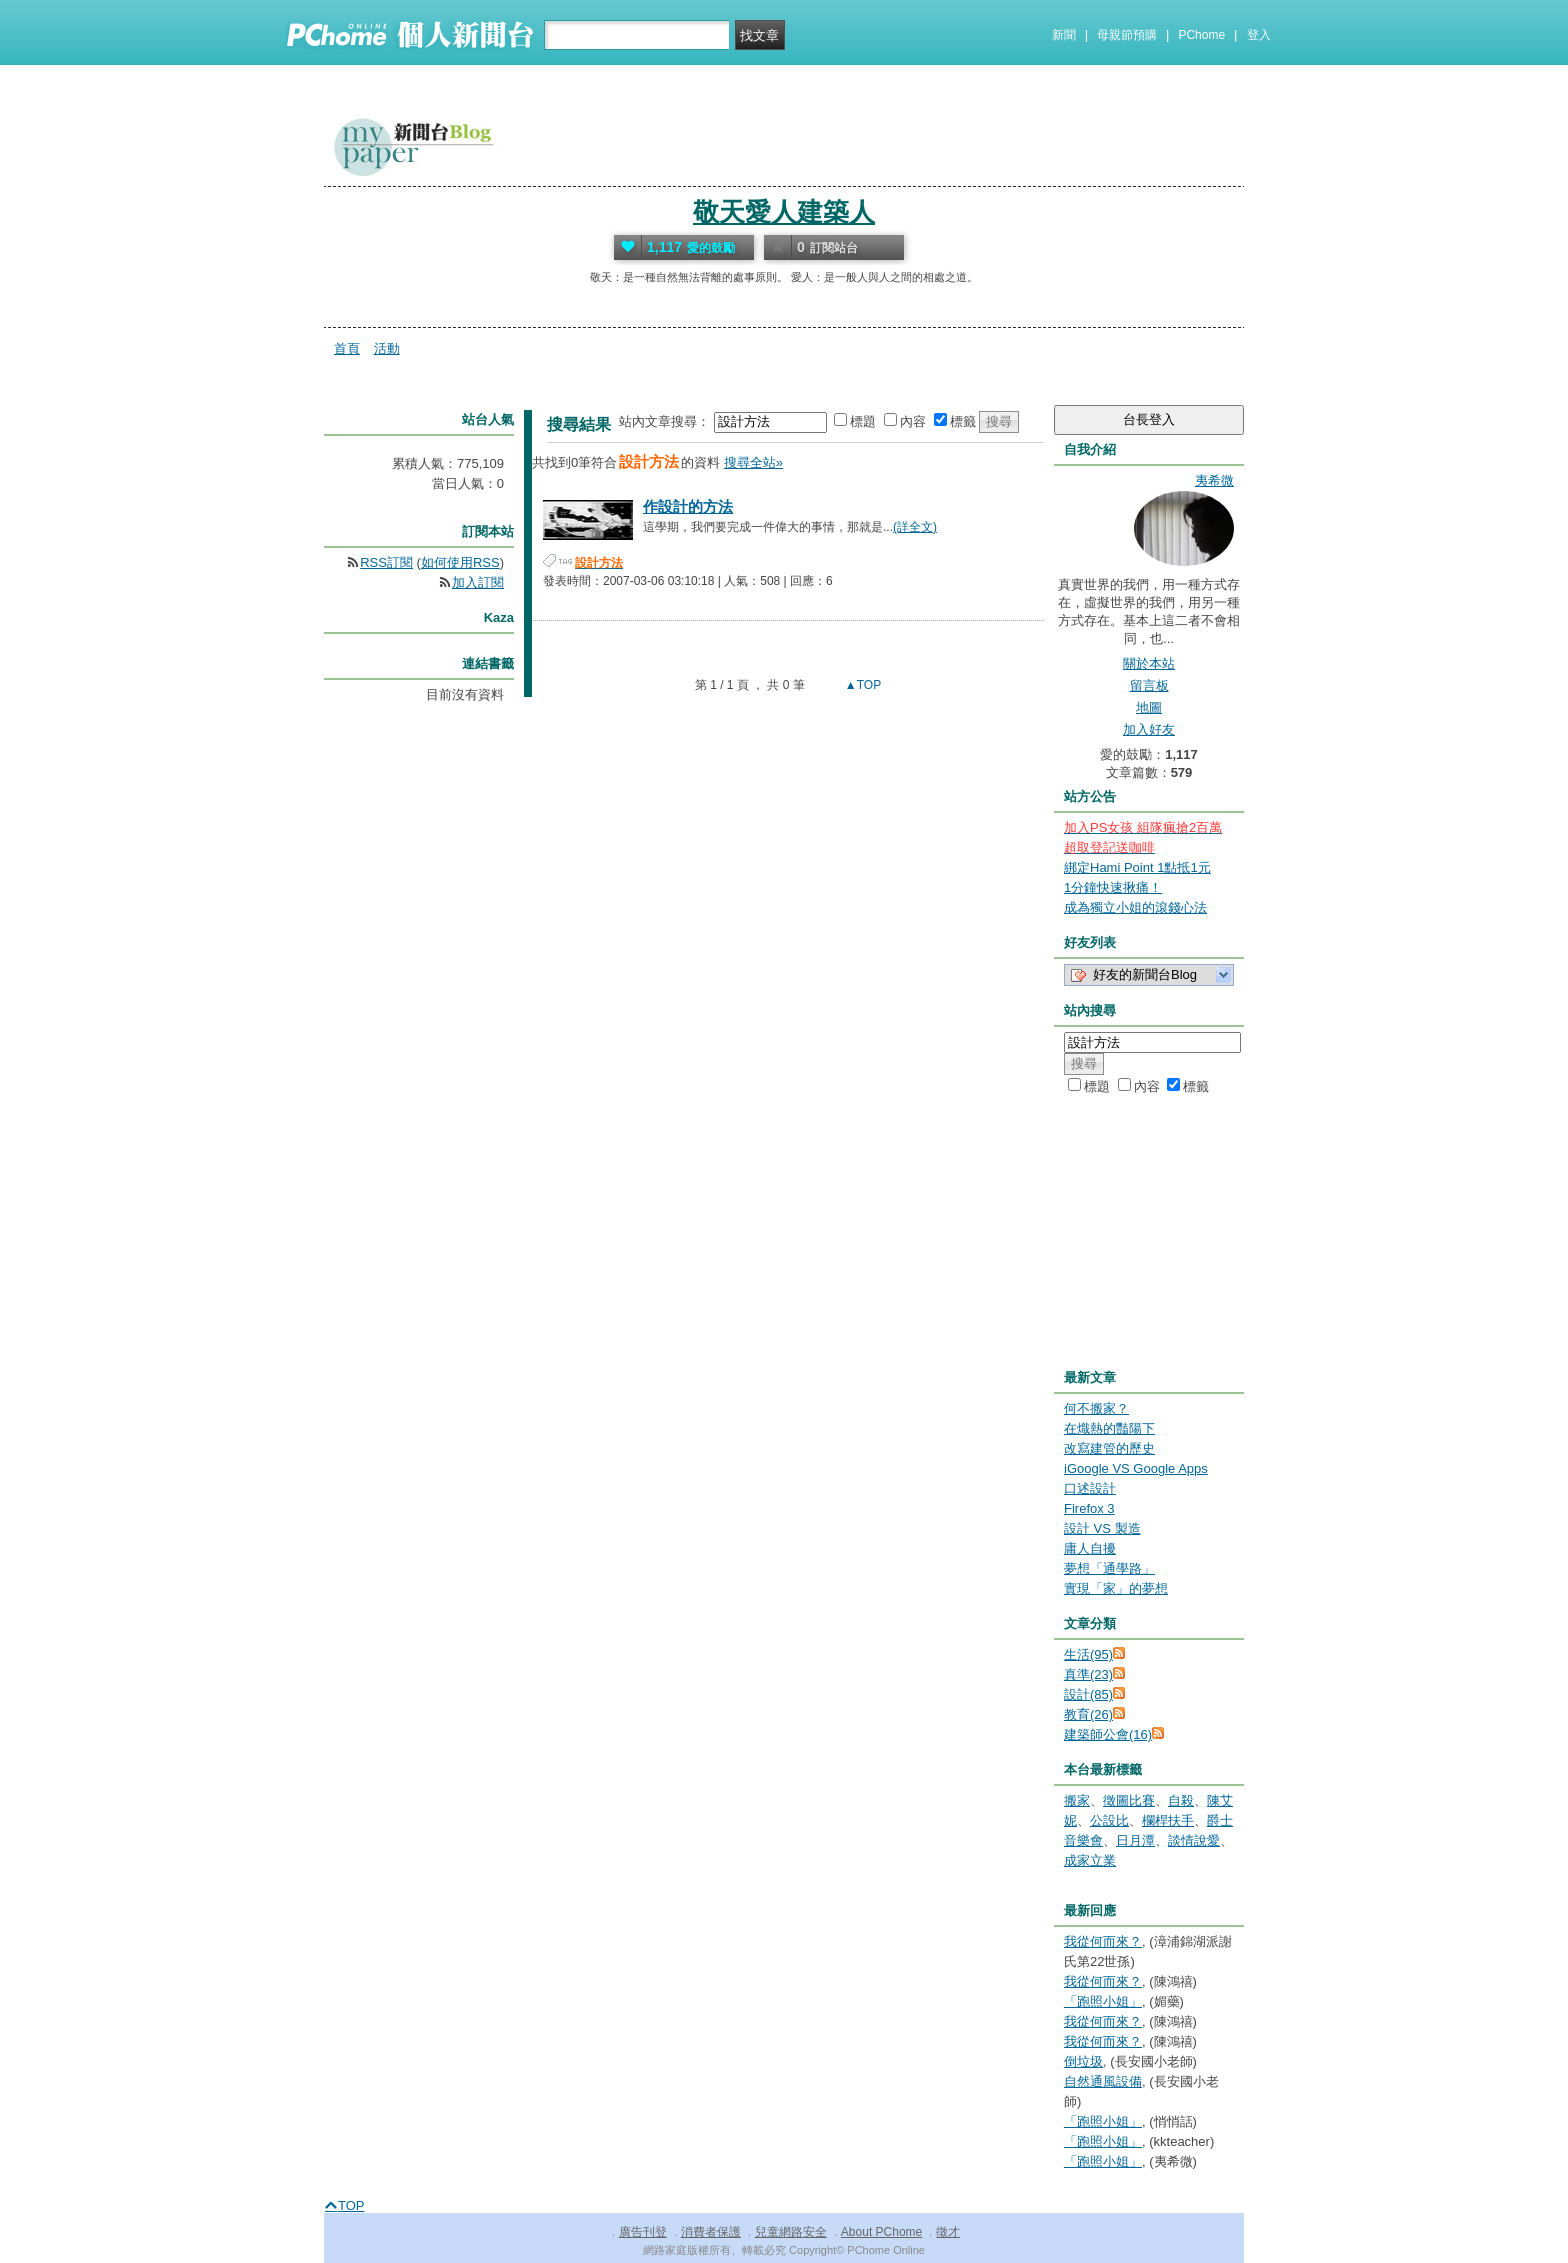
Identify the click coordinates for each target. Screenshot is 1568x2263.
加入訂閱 (478, 582)
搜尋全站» (753, 462)
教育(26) (1088, 1714)
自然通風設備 (1103, 2081)
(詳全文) (915, 527)
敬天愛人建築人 (784, 212)
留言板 (1149, 685)
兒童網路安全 (791, 2232)
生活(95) (1088, 1654)
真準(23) (1088, 1674)
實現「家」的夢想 (1116, 1588)
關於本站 (1149, 663)
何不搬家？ (1096, 1408)
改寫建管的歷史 (1109, 1448)
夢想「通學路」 (1109, 1568)
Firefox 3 (1089, 1508)
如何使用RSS (460, 562)
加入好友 (1149, 729)
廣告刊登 (643, 2232)
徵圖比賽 (1129, 1800)
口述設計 (1090, 1488)
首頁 (347, 348)
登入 (1259, 35)
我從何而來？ (1103, 1941)
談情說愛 (1194, 1840)
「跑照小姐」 (1103, 2001)
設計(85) (1088, 1694)
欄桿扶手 (1168, 1820)
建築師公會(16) (1108, 1734)
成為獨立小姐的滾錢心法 (1135, 907)
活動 (387, 348)
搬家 (1077, 1800)
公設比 (1109, 1820)
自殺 (1181, 1800)
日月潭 (1135, 1840)
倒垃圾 (1083, 2061)
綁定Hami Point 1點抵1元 (1137, 867)
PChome (1201, 35)
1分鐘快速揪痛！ (1113, 887)
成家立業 (1090, 1860)
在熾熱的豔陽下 (1109, 1428)
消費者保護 (711, 2232)
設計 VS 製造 (1102, 1528)
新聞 (1064, 35)
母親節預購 (1127, 35)
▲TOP (862, 685)
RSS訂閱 (386, 562)
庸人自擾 (1090, 1548)
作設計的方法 (688, 506)
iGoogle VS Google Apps (1136, 1468)
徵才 (948, 2232)
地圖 (1149, 707)
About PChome (881, 2232)
